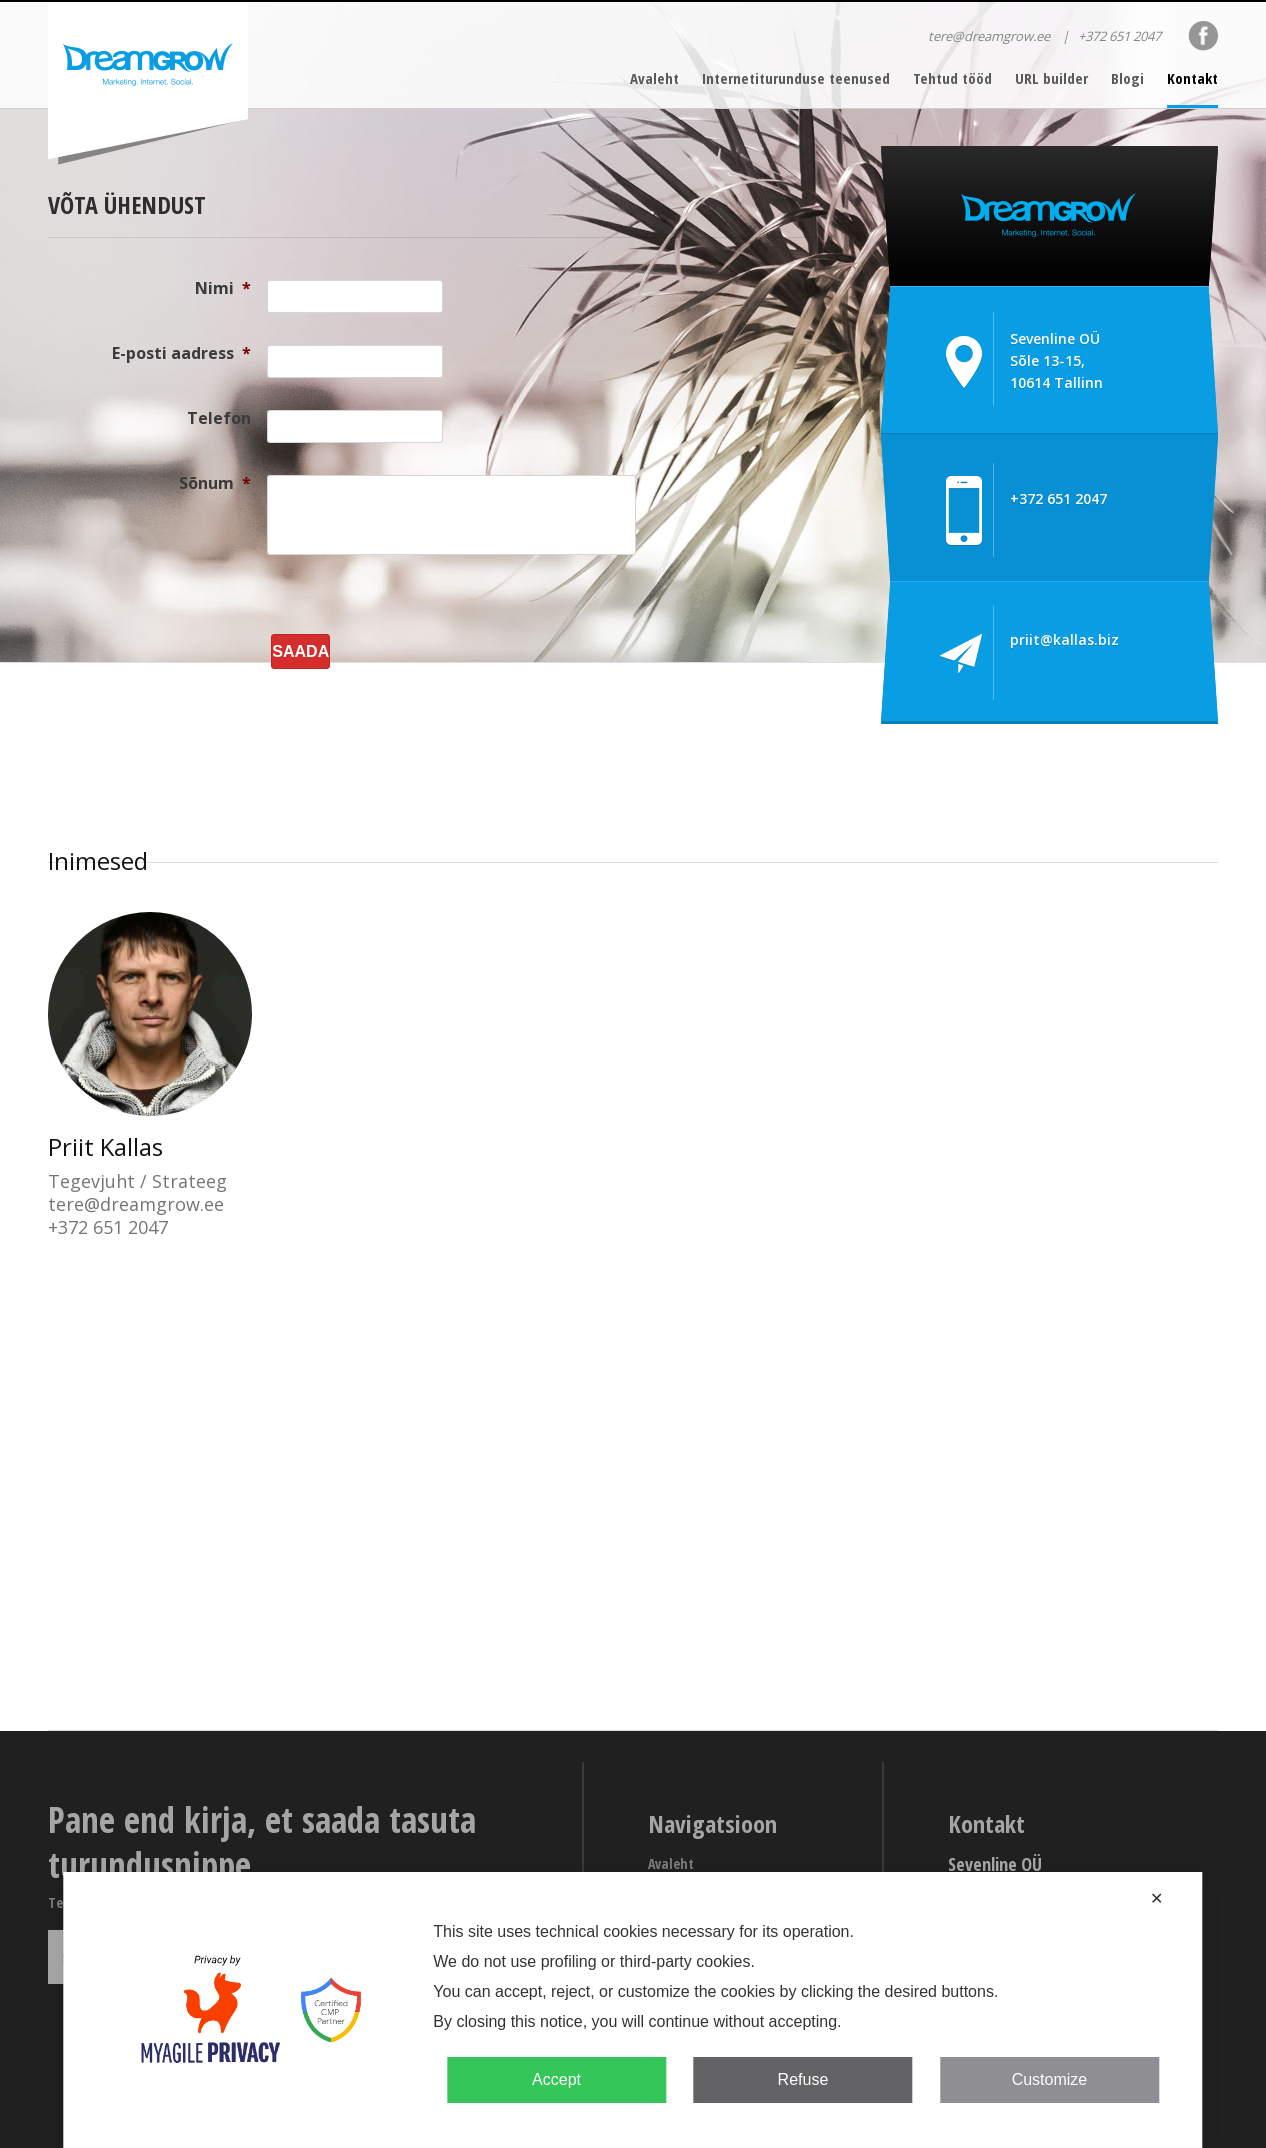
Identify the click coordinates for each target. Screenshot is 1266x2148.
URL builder (1051, 78)
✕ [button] (1156, 1898)
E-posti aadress (181, 353)
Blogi (1127, 78)
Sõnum (215, 483)
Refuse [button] (803, 2079)
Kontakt (1192, 78)
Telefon (219, 418)
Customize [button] (1050, 2079)
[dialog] (632, 2010)
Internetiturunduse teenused (796, 78)
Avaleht (654, 78)
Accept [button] (556, 2079)
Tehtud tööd (952, 78)
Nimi (223, 288)
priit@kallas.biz (1064, 639)
